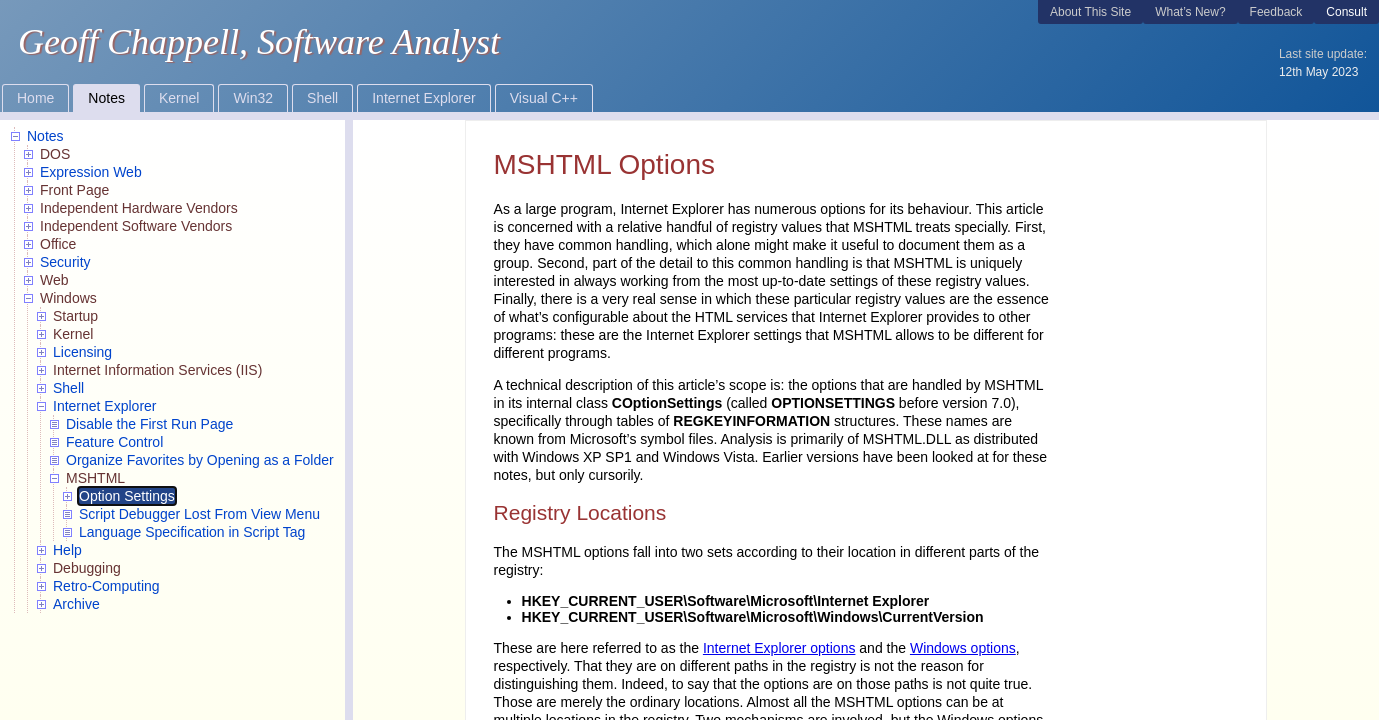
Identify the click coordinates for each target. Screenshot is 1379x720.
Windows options (963, 648)
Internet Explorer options (779, 648)
